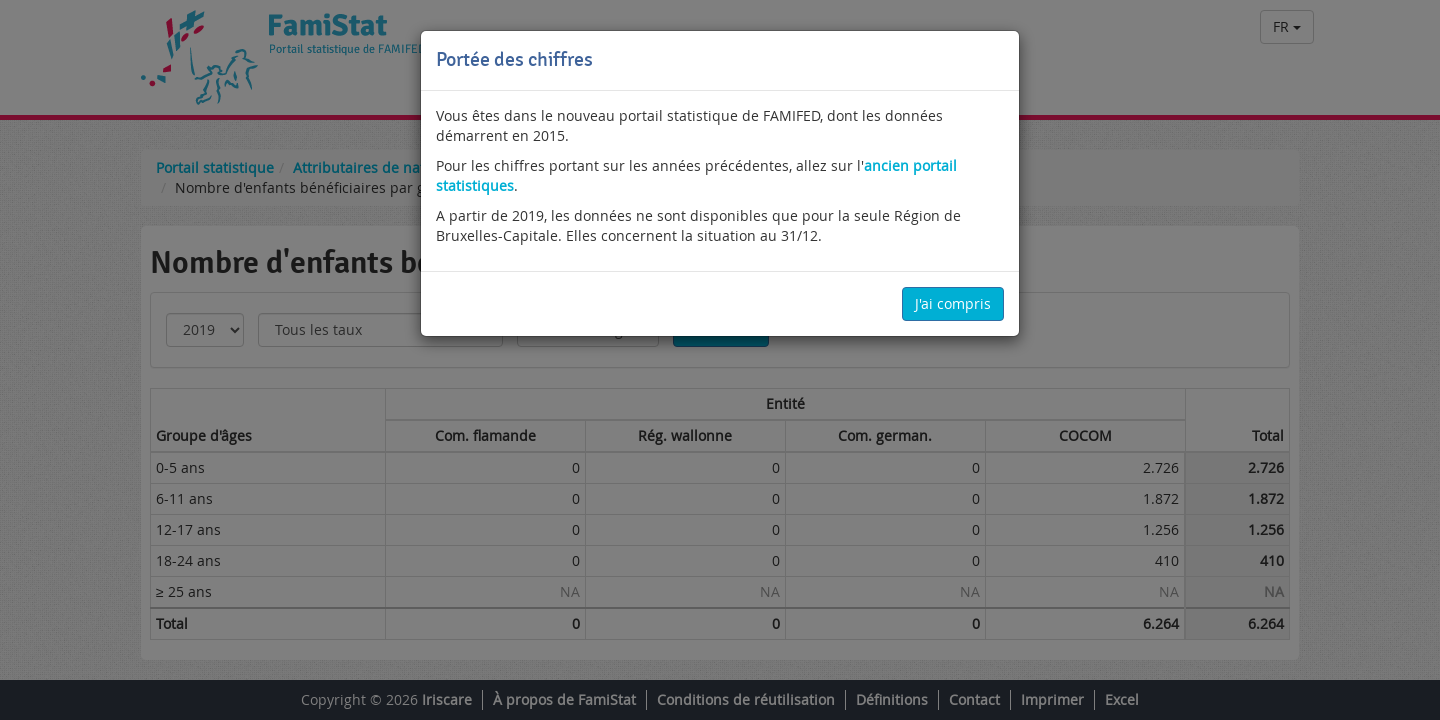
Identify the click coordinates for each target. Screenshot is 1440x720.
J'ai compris (953, 303)
